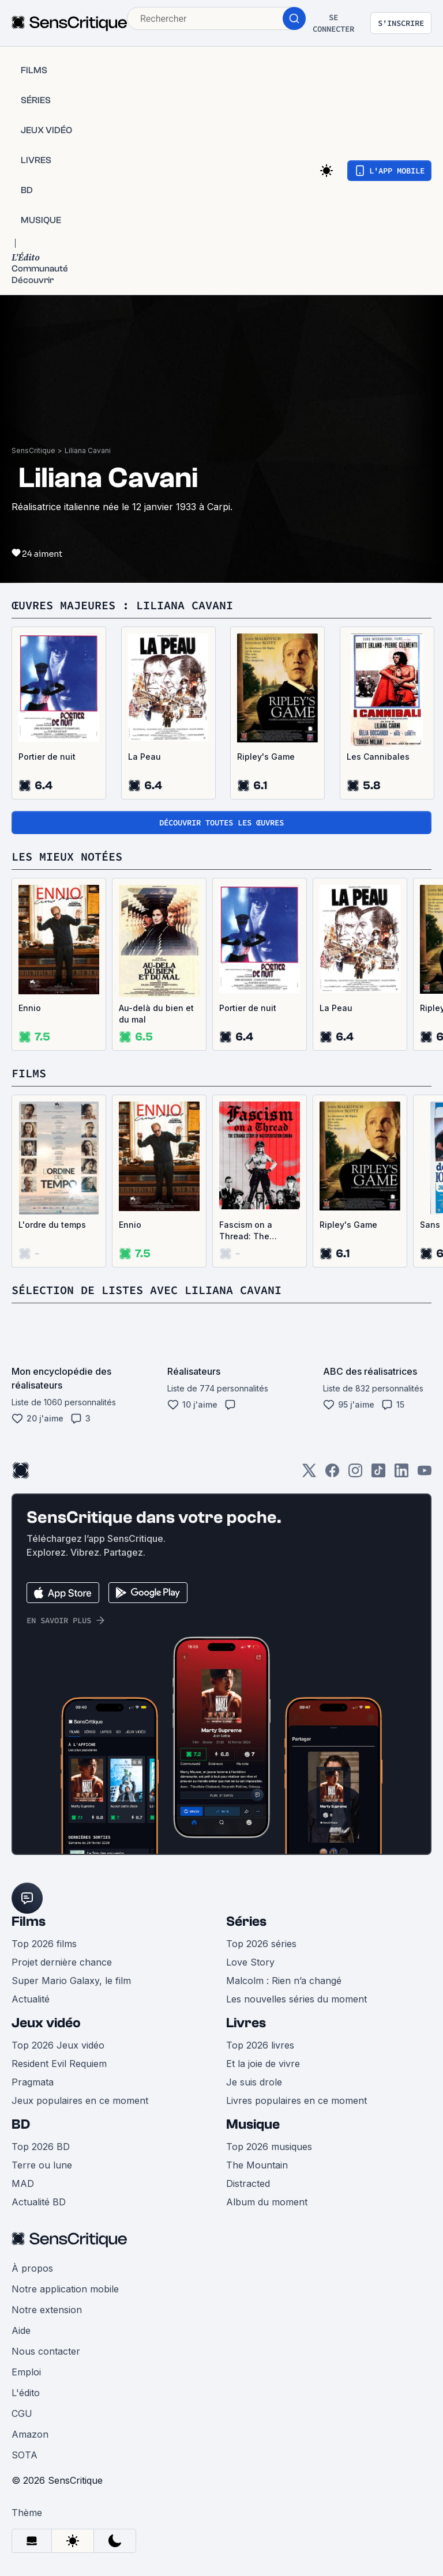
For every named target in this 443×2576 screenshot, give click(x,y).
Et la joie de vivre (263, 2063)
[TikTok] (378, 1474)
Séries (246, 1921)
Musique (253, 2124)
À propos (32, 2268)
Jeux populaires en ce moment (80, 2100)
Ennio (29, 1008)
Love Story (250, 1962)
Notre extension (47, 2309)
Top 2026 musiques (269, 2146)
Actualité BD (39, 2202)
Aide (21, 2330)
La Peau (144, 756)
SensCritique (33, 450)
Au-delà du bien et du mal (156, 1013)
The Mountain (257, 2165)
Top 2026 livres (260, 2045)
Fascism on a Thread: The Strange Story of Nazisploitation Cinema (252, 1231)
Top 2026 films (44, 1943)
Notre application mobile (65, 2289)
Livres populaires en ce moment (296, 2100)
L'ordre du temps (52, 1224)
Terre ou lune (42, 2165)
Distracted (248, 2183)
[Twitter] (309, 1474)
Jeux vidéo (46, 2023)
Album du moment (266, 2202)
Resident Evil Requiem (59, 2063)
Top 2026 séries (261, 1943)
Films (29, 1921)
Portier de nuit (47, 756)
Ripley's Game (266, 756)
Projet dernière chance (62, 1962)
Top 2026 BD (41, 2146)
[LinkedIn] (401, 1474)
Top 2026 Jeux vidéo (58, 2045)
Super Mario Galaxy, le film (71, 1980)
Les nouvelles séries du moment (296, 1999)
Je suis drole (254, 2082)
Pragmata (33, 2082)
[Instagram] (355, 1474)
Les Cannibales (378, 756)
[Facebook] (332, 1474)
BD (21, 2124)
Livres (246, 2023)
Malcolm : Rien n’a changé (283, 1980)
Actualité (31, 1999)
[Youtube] (424, 1474)
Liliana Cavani (88, 450)
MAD (23, 2183)
